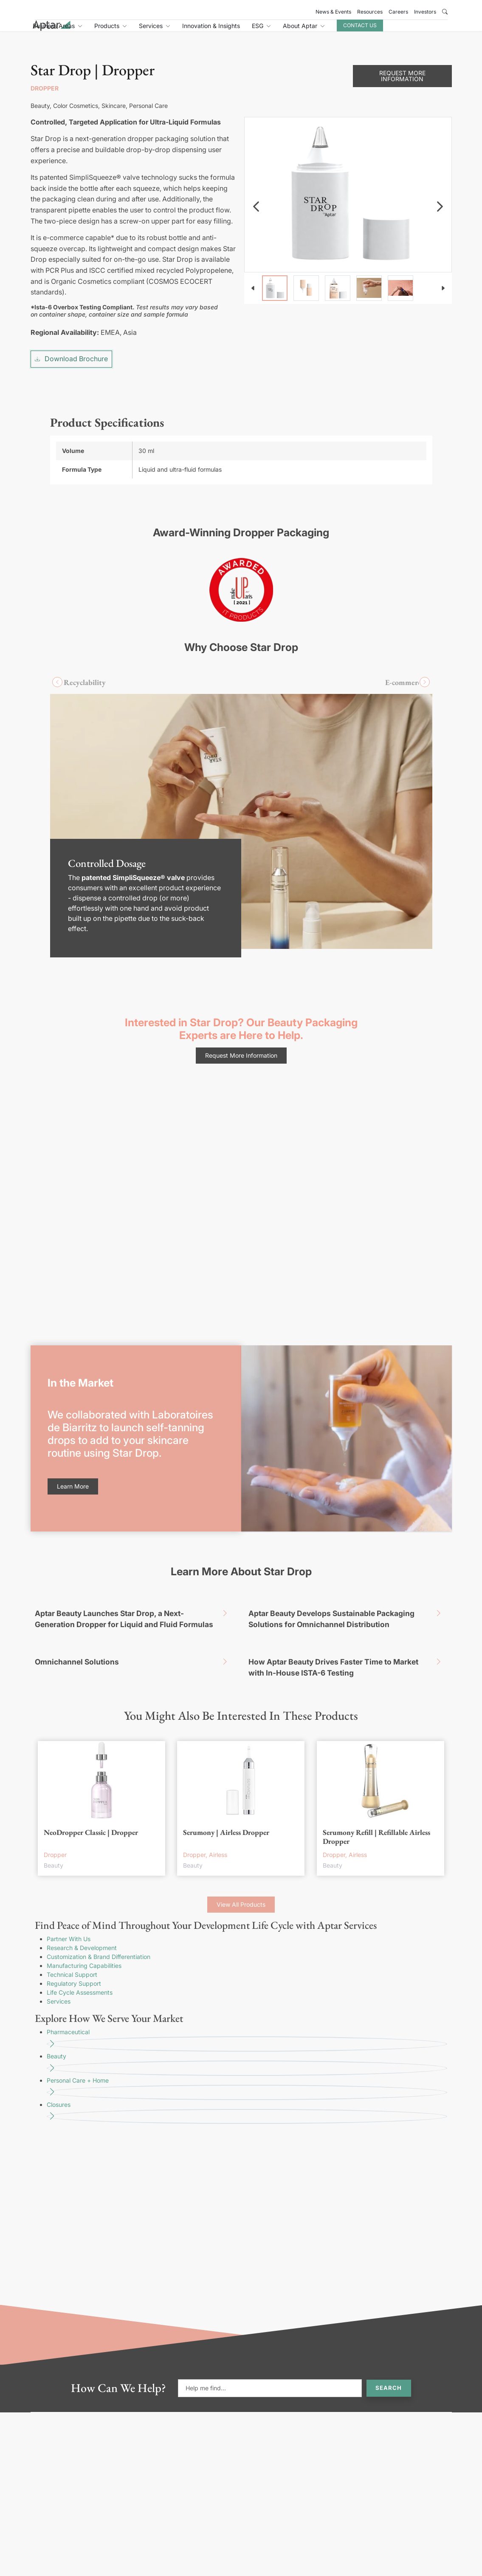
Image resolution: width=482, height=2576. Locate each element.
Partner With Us (68, 1885)
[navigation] (256, 153)
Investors (425, 11)
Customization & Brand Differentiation (98, 1903)
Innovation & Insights (263, 30)
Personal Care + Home (247, 2035)
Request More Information (241, 1002)
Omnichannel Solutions (134, 1608)
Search (388, 2334)
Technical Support (72, 1921)
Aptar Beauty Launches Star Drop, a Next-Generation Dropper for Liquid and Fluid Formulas (134, 1564)
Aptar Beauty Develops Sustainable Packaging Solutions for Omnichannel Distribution (347, 1564)
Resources (370, 11)
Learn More (73, 1433)
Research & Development (82, 1894)
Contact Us (412, 30)
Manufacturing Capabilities (84, 1912)
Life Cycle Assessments (80, 1939)
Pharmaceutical (247, 1987)
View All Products (241, 1851)
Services (58, 1948)
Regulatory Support (74, 1930)
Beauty (247, 2011)
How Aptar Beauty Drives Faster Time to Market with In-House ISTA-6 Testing (347, 1612)
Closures (247, 2059)
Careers (398, 11)
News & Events (333, 11)
